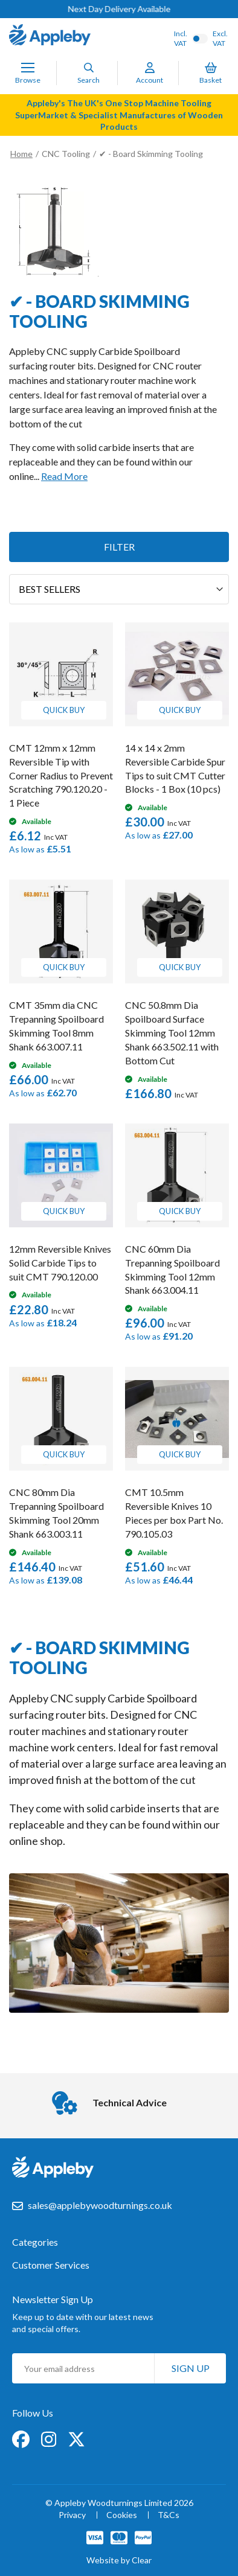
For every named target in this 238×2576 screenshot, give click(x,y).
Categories (35, 2242)
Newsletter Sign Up (52, 2299)
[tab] (119, 2248)
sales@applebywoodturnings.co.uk (100, 2205)
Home (21, 154)
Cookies (121, 2515)
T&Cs (168, 2515)
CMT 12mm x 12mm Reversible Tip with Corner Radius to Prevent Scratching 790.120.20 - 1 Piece (61, 775)
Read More (64, 476)
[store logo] (50, 36)
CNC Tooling (67, 154)
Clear (142, 2560)
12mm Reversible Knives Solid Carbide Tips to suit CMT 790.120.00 (60, 1262)
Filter (119, 546)
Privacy (72, 2515)
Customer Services (50, 2265)
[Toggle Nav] (28, 67)
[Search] (89, 67)
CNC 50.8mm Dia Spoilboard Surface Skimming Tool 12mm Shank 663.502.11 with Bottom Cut (172, 1032)
